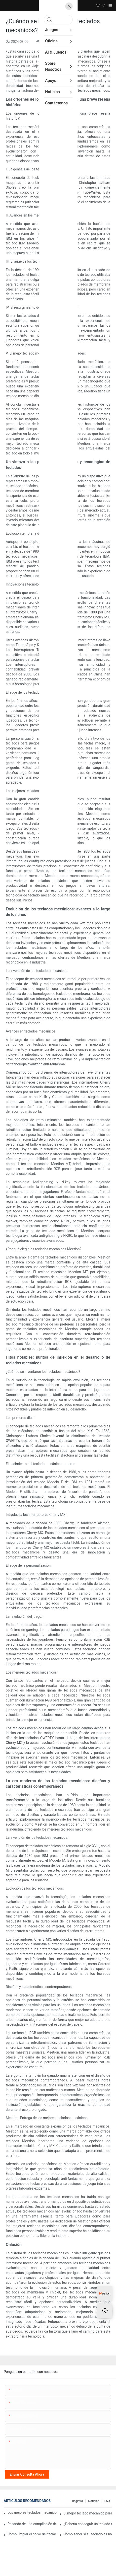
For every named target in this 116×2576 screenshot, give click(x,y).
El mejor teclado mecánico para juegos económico (88, 2513)
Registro (77, 2501)
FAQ (107, 2501)
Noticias (93, 2501)
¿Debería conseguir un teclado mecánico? (88, 2524)
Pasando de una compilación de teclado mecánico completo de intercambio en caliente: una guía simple (31, 2524)
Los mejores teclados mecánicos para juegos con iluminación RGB (32, 2512)
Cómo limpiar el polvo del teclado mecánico (31, 2534)
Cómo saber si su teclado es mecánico (88, 2534)
